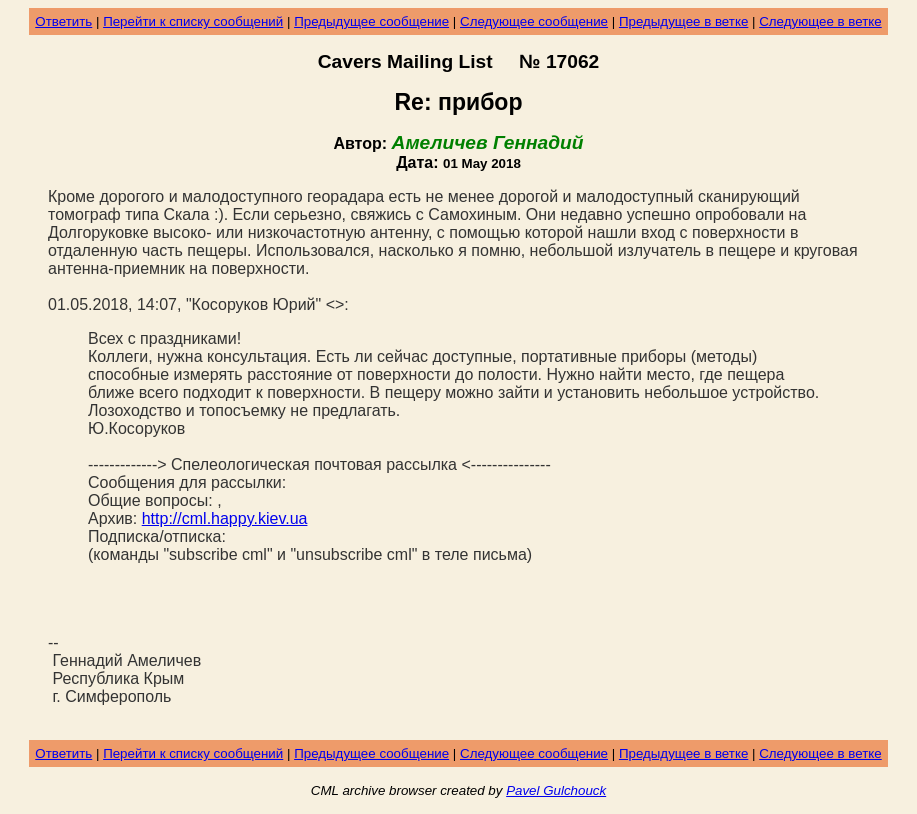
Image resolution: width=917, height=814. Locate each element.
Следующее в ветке (820, 21)
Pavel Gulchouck (556, 790)
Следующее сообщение (534, 21)
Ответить (63, 21)
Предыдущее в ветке (683, 21)
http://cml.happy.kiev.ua (225, 518)
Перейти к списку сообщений (193, 21)
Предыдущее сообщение (371, 21)
